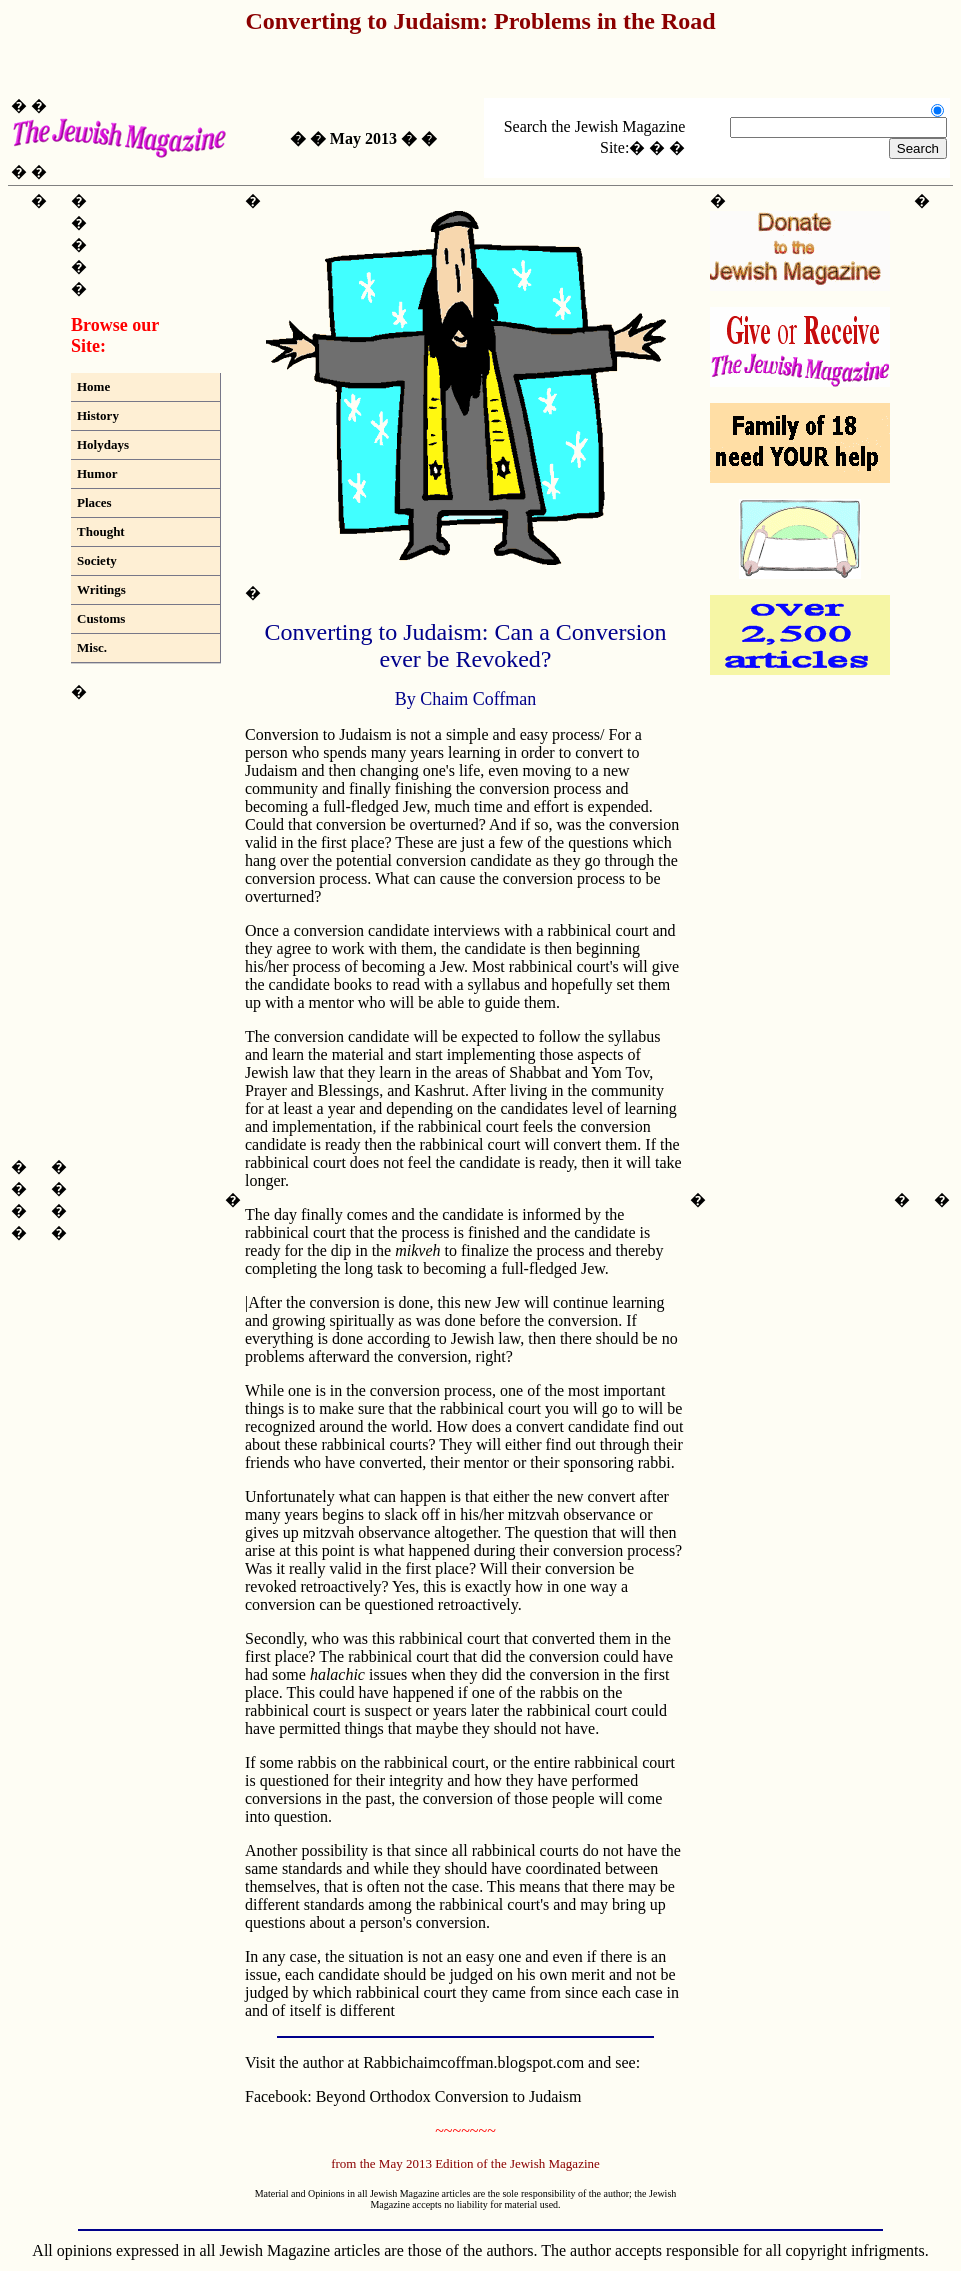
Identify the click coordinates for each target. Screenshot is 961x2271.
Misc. (92, 647)
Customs (101, 618)
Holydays (103, 444)
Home (93, 386)
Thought (101, 531)
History (98, 415)
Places (94, 502)
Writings (101, 589)
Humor (97, 473)
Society (97, 560)
